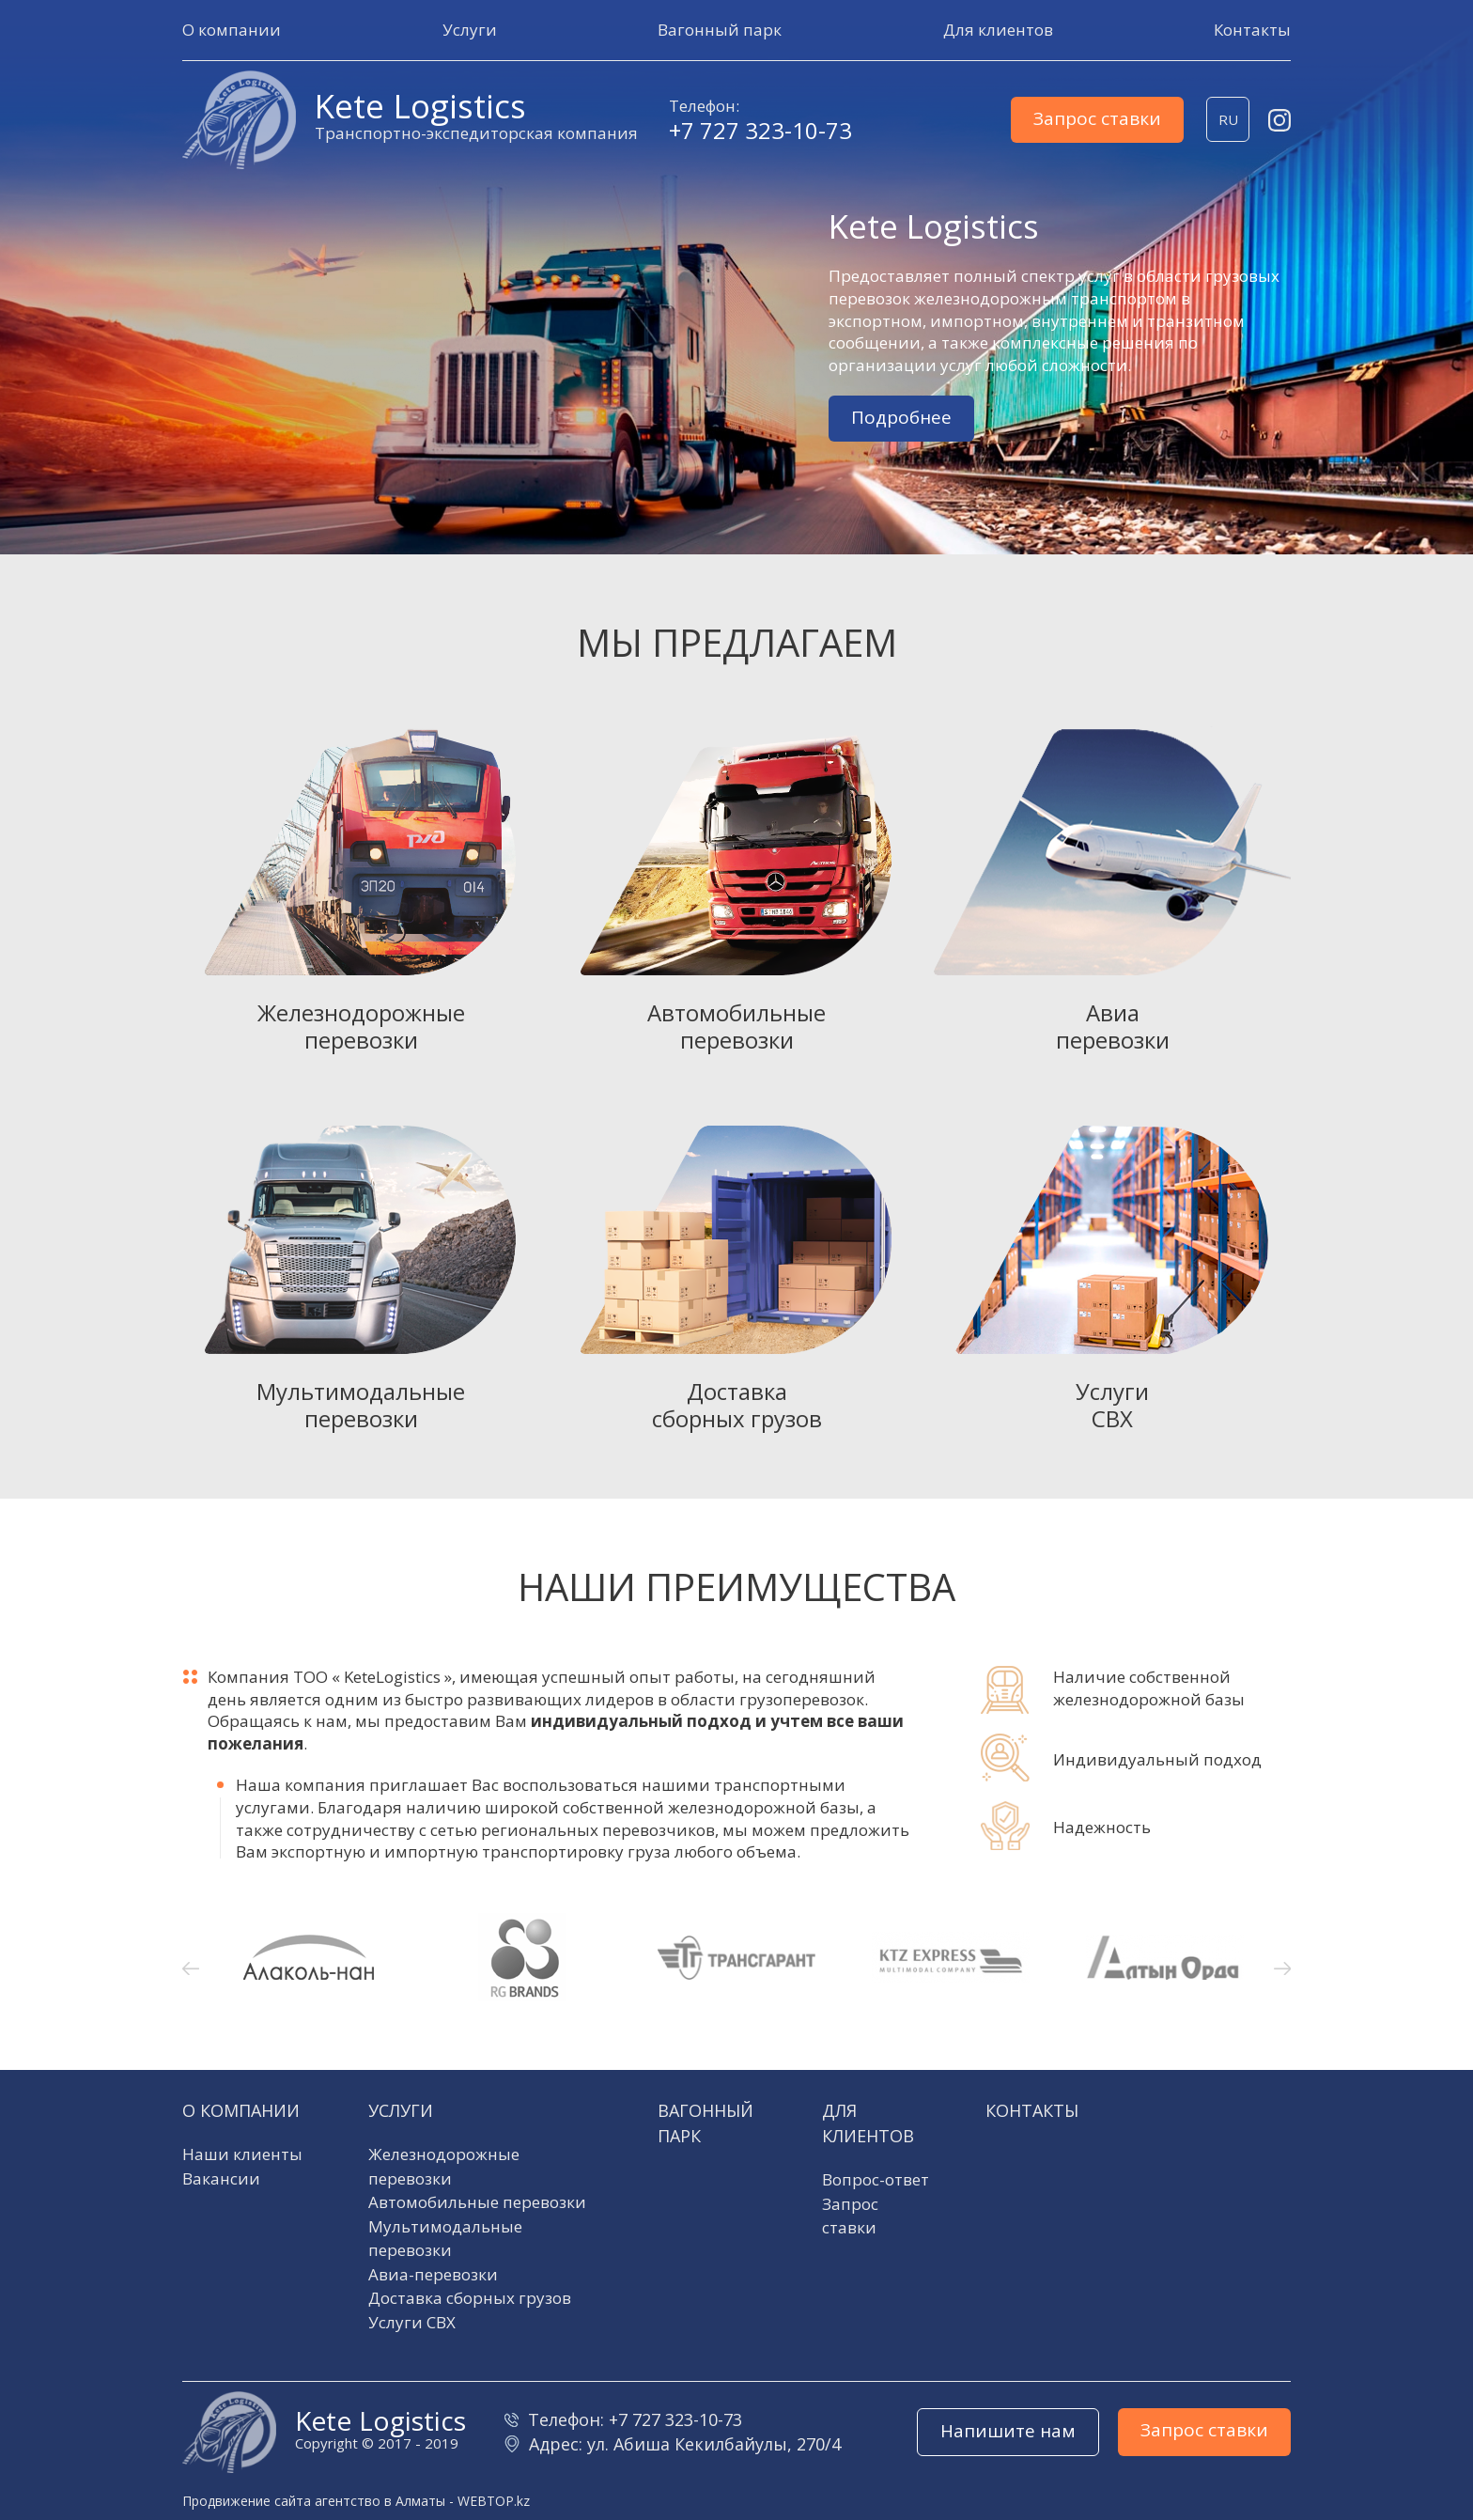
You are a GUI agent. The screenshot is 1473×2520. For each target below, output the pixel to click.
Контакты (1031, 2110)
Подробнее (901, 417)
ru (1228, 119)
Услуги (400, 2110)
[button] (231, 30)
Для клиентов (868, 2123)
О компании (241, 2110)
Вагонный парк (705, 2123)
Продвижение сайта (246, 2501)
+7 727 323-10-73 (760, 131)
